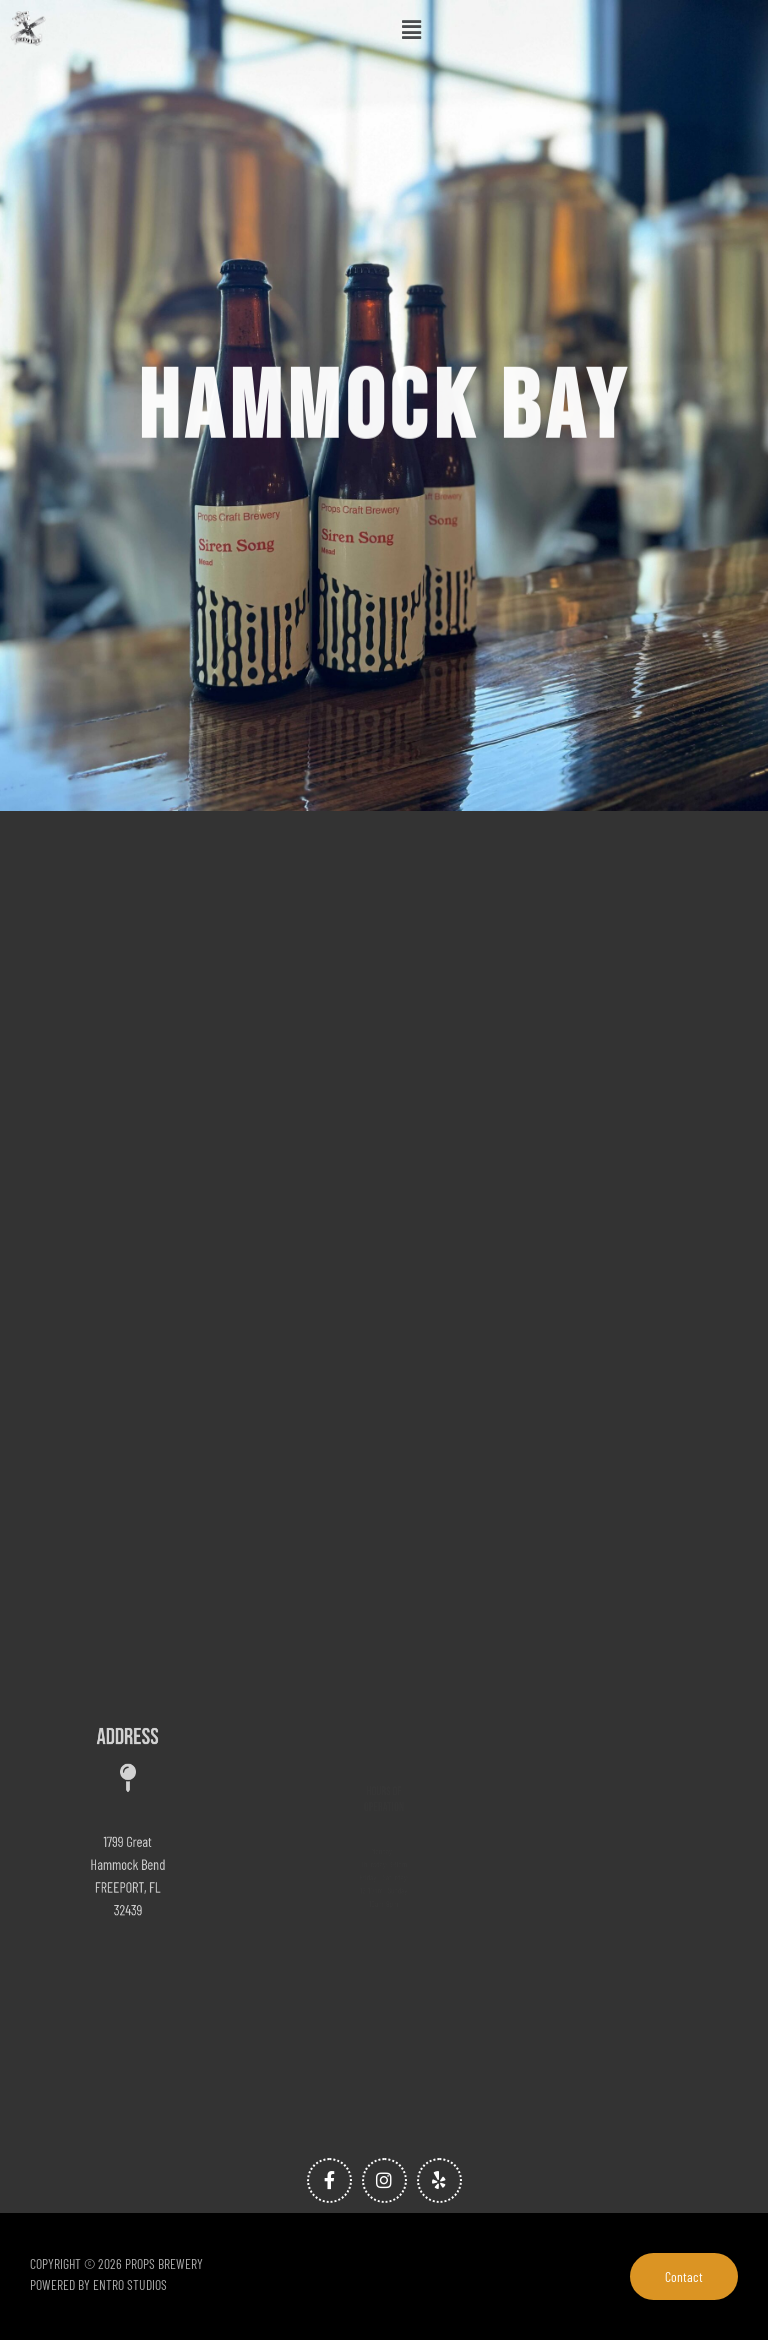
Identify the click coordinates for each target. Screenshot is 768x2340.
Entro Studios (130, 2284)
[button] (412, 29)
